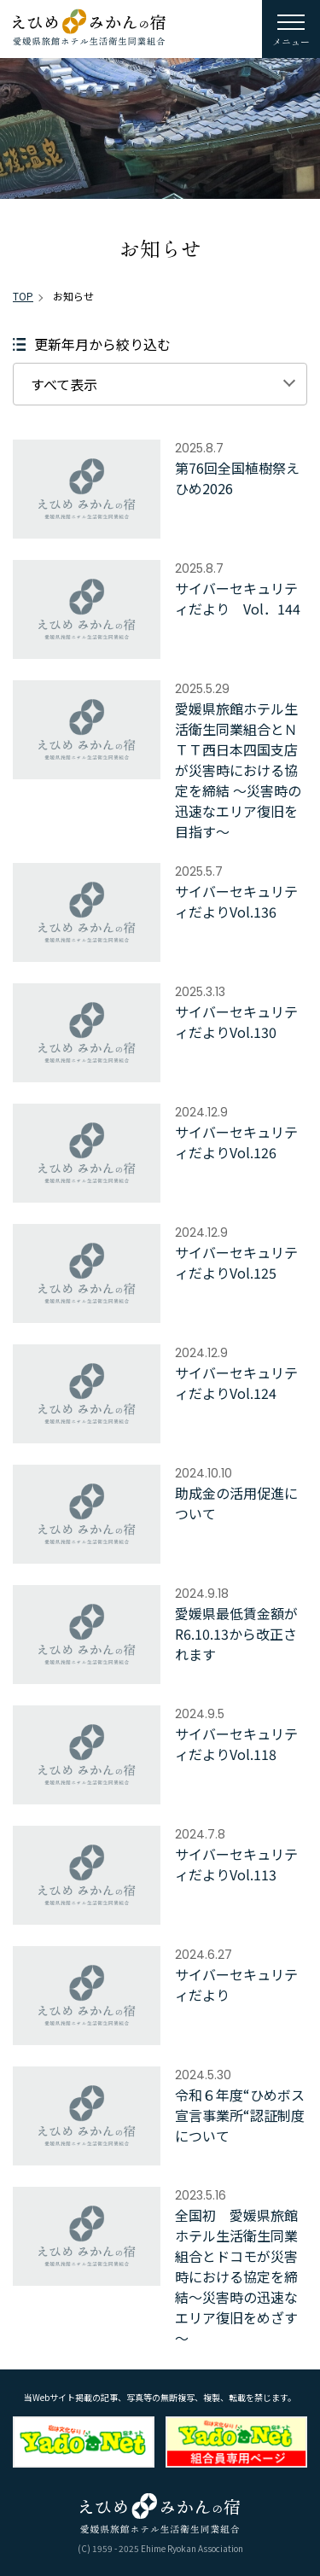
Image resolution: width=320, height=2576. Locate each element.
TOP (23, 295)
